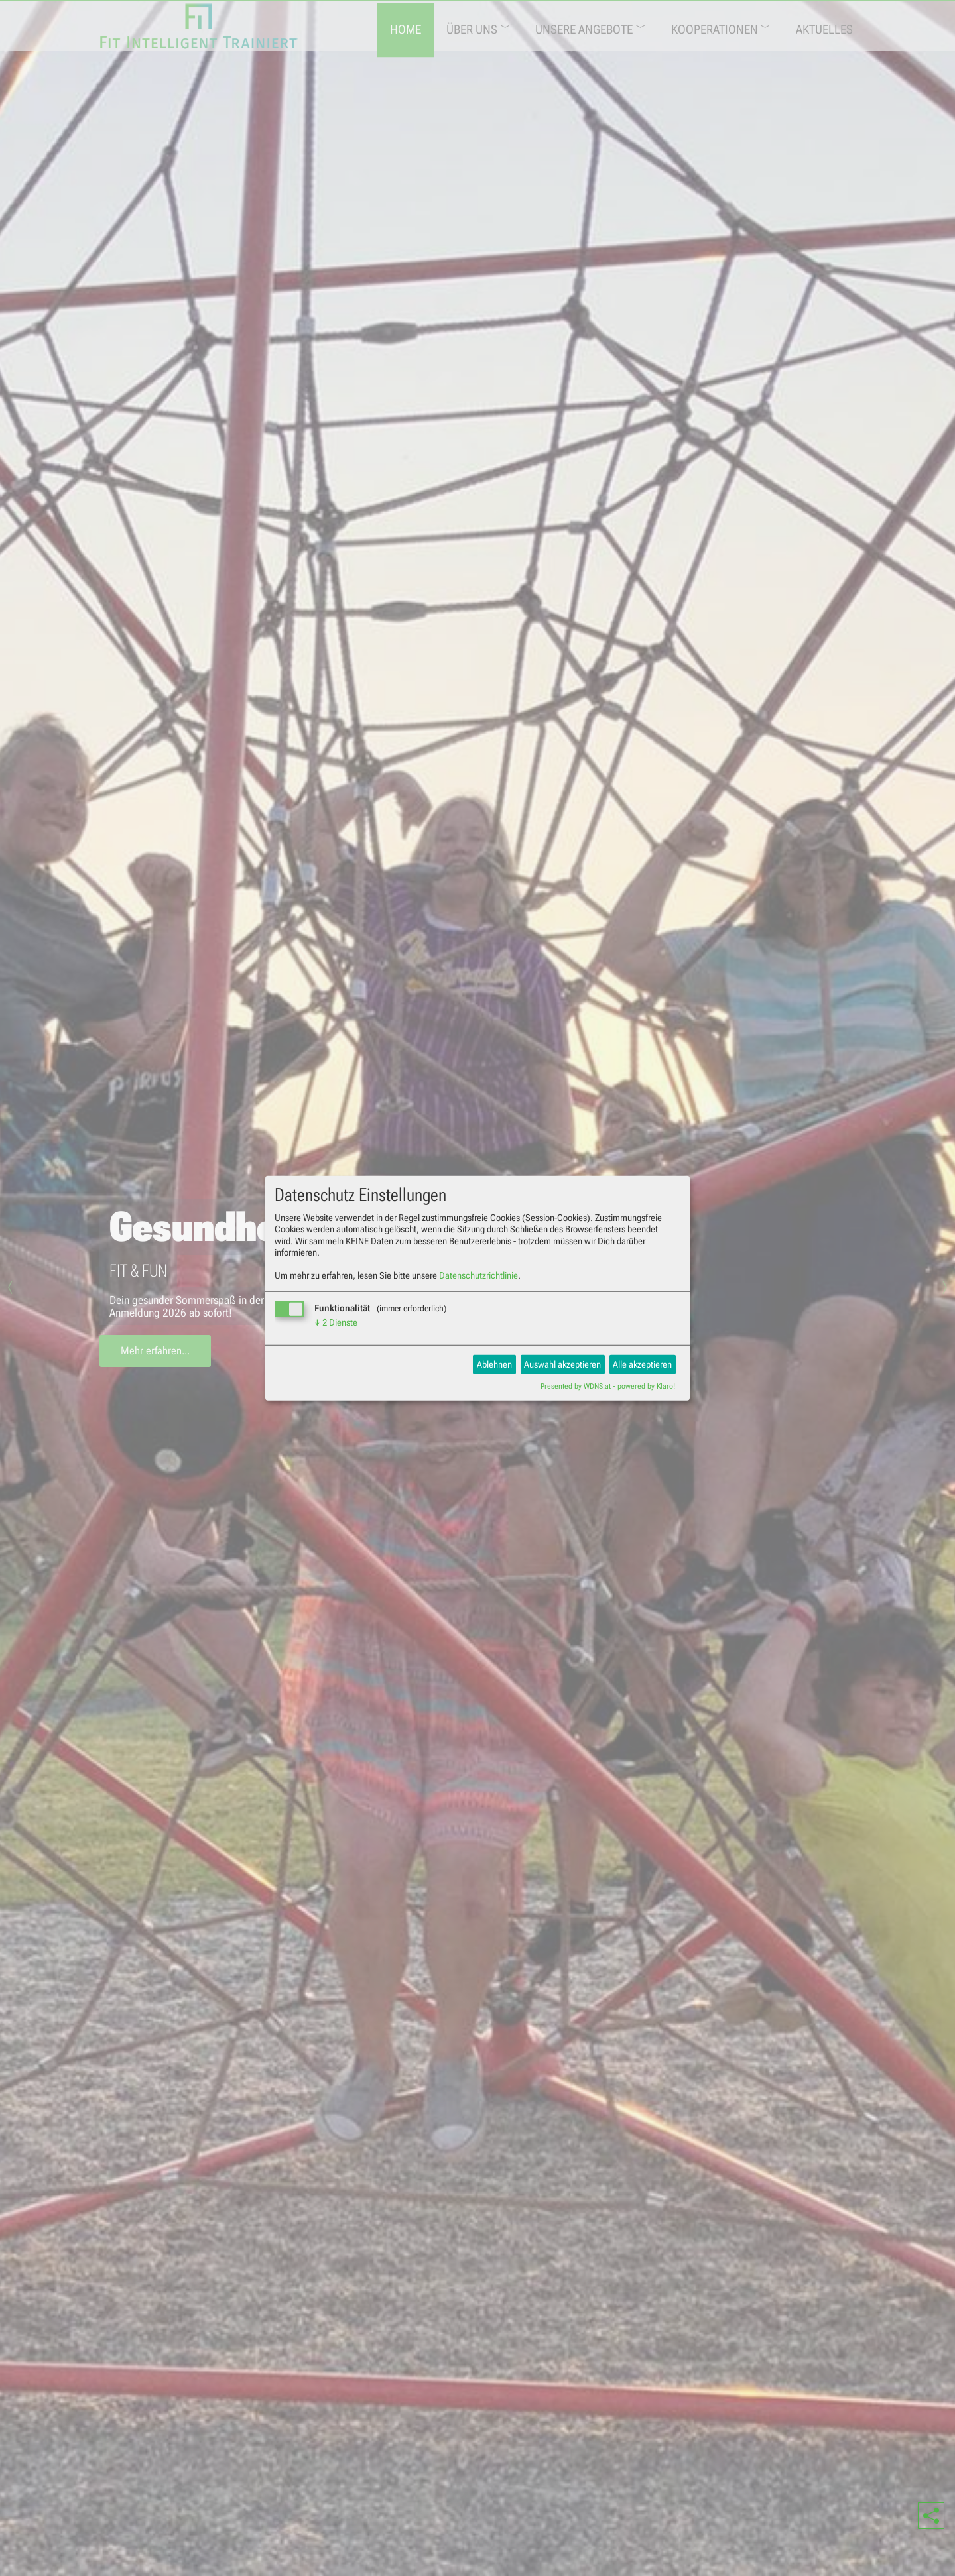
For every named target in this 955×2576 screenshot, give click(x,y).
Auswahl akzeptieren (562, 1363)
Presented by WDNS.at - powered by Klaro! (608, 1385)
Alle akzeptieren (642, 1363)
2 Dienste (335, 1322)
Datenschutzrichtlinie (478, 1275)
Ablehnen (494, 1363)
